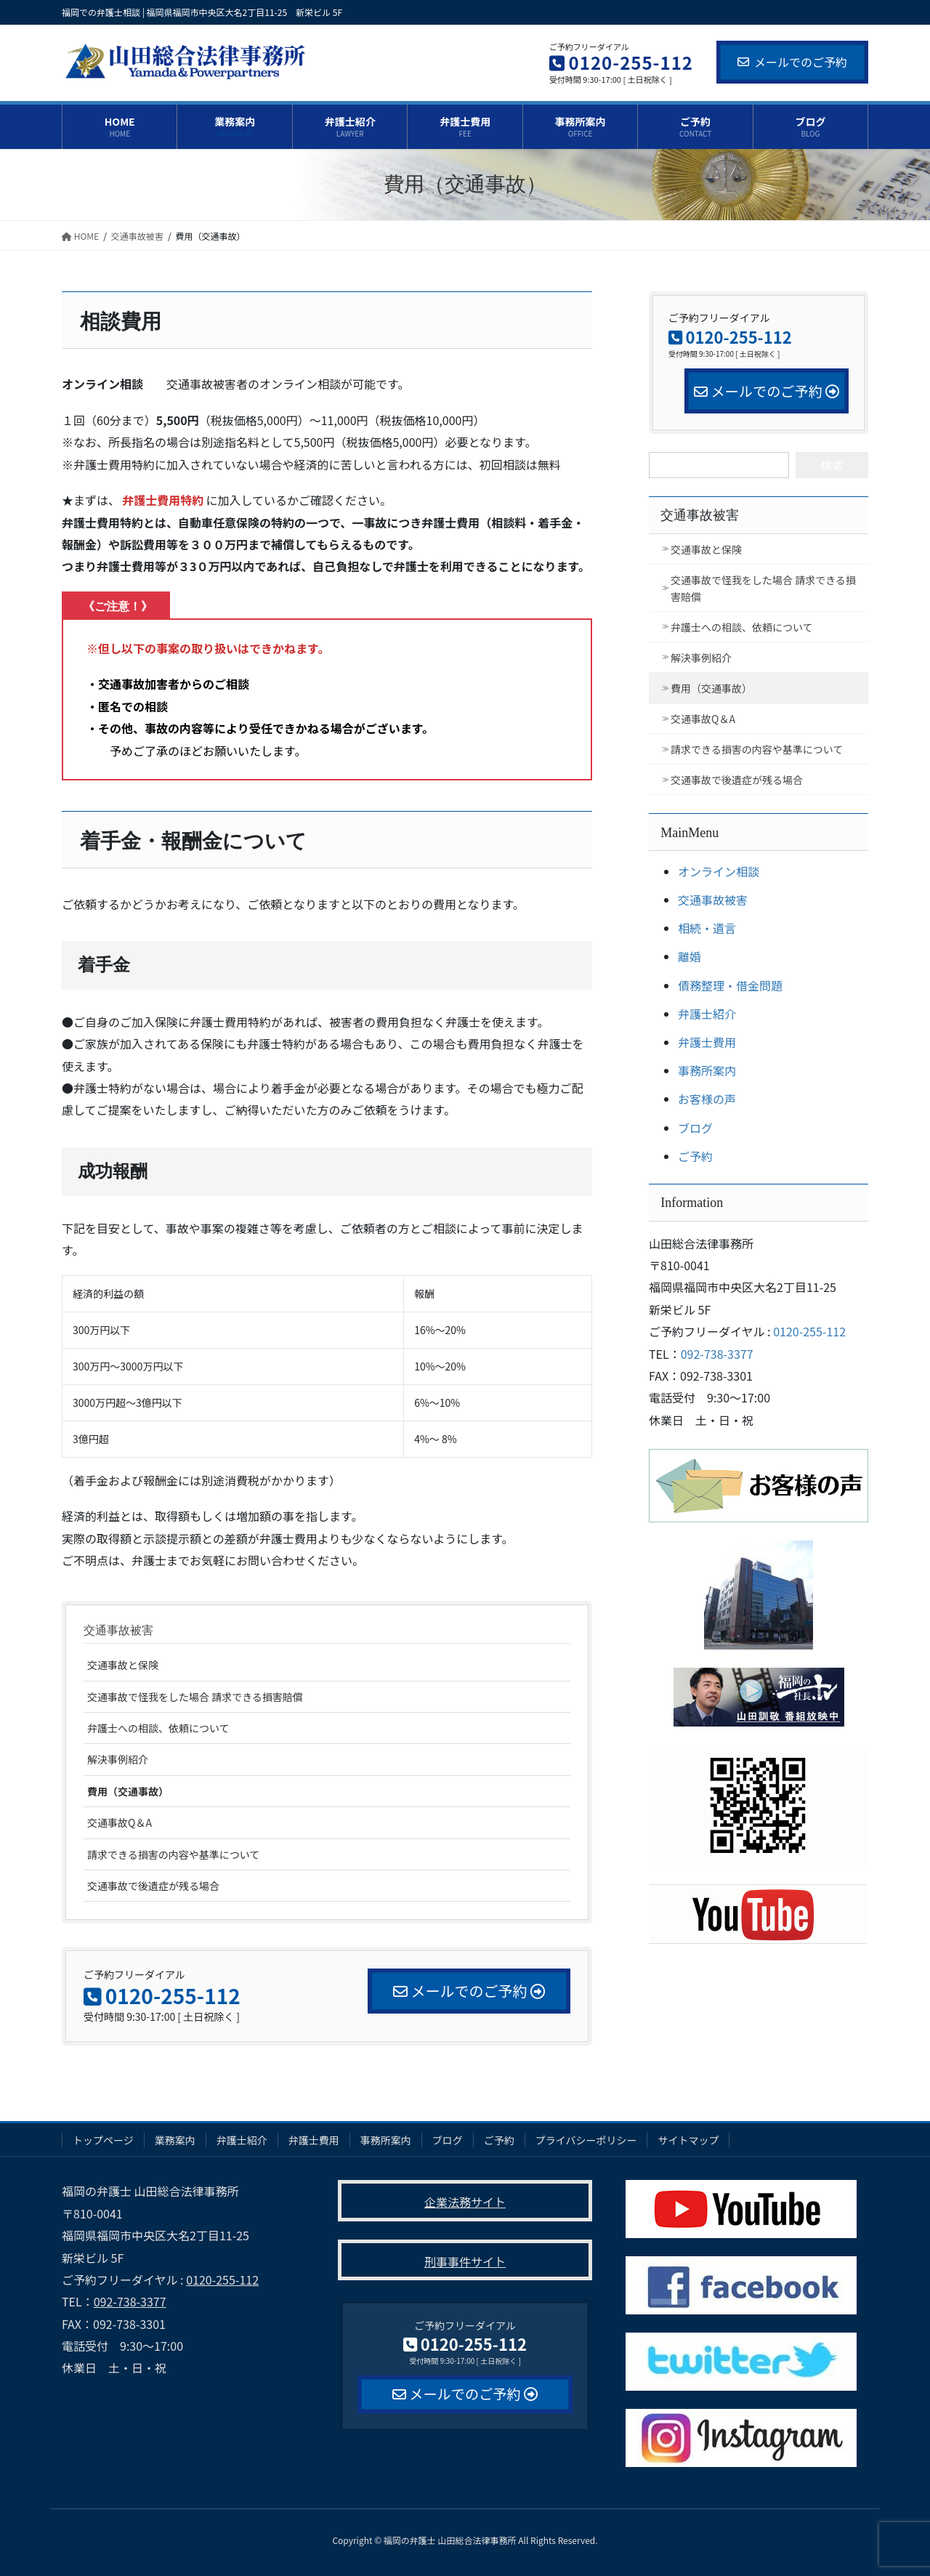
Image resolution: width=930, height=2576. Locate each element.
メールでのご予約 (792, 61)
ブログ (695, 1127)
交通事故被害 (118, 1630)
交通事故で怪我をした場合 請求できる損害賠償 (195, 1696)
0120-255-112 (809, 1331)
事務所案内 (707, 1070)
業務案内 (175, 2140)
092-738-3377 (717, 1353)
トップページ (103, 2140)
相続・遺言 (707, 928)
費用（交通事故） (128, 1791)
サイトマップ (688, 2140)
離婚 (689, 956)
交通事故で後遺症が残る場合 (153, 1885)
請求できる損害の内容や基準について (173, 1854)
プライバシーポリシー (586, 2140)
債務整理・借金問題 (730, 985)
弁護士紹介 (707, 1013)
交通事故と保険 (122, 1665)
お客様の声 (707, 1098)
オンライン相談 (718, 871)
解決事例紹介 (117, 1759)
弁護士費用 (707, 1042)
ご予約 (695, 1156)
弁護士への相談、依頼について (158, 1728)
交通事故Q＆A (119, 1822)
